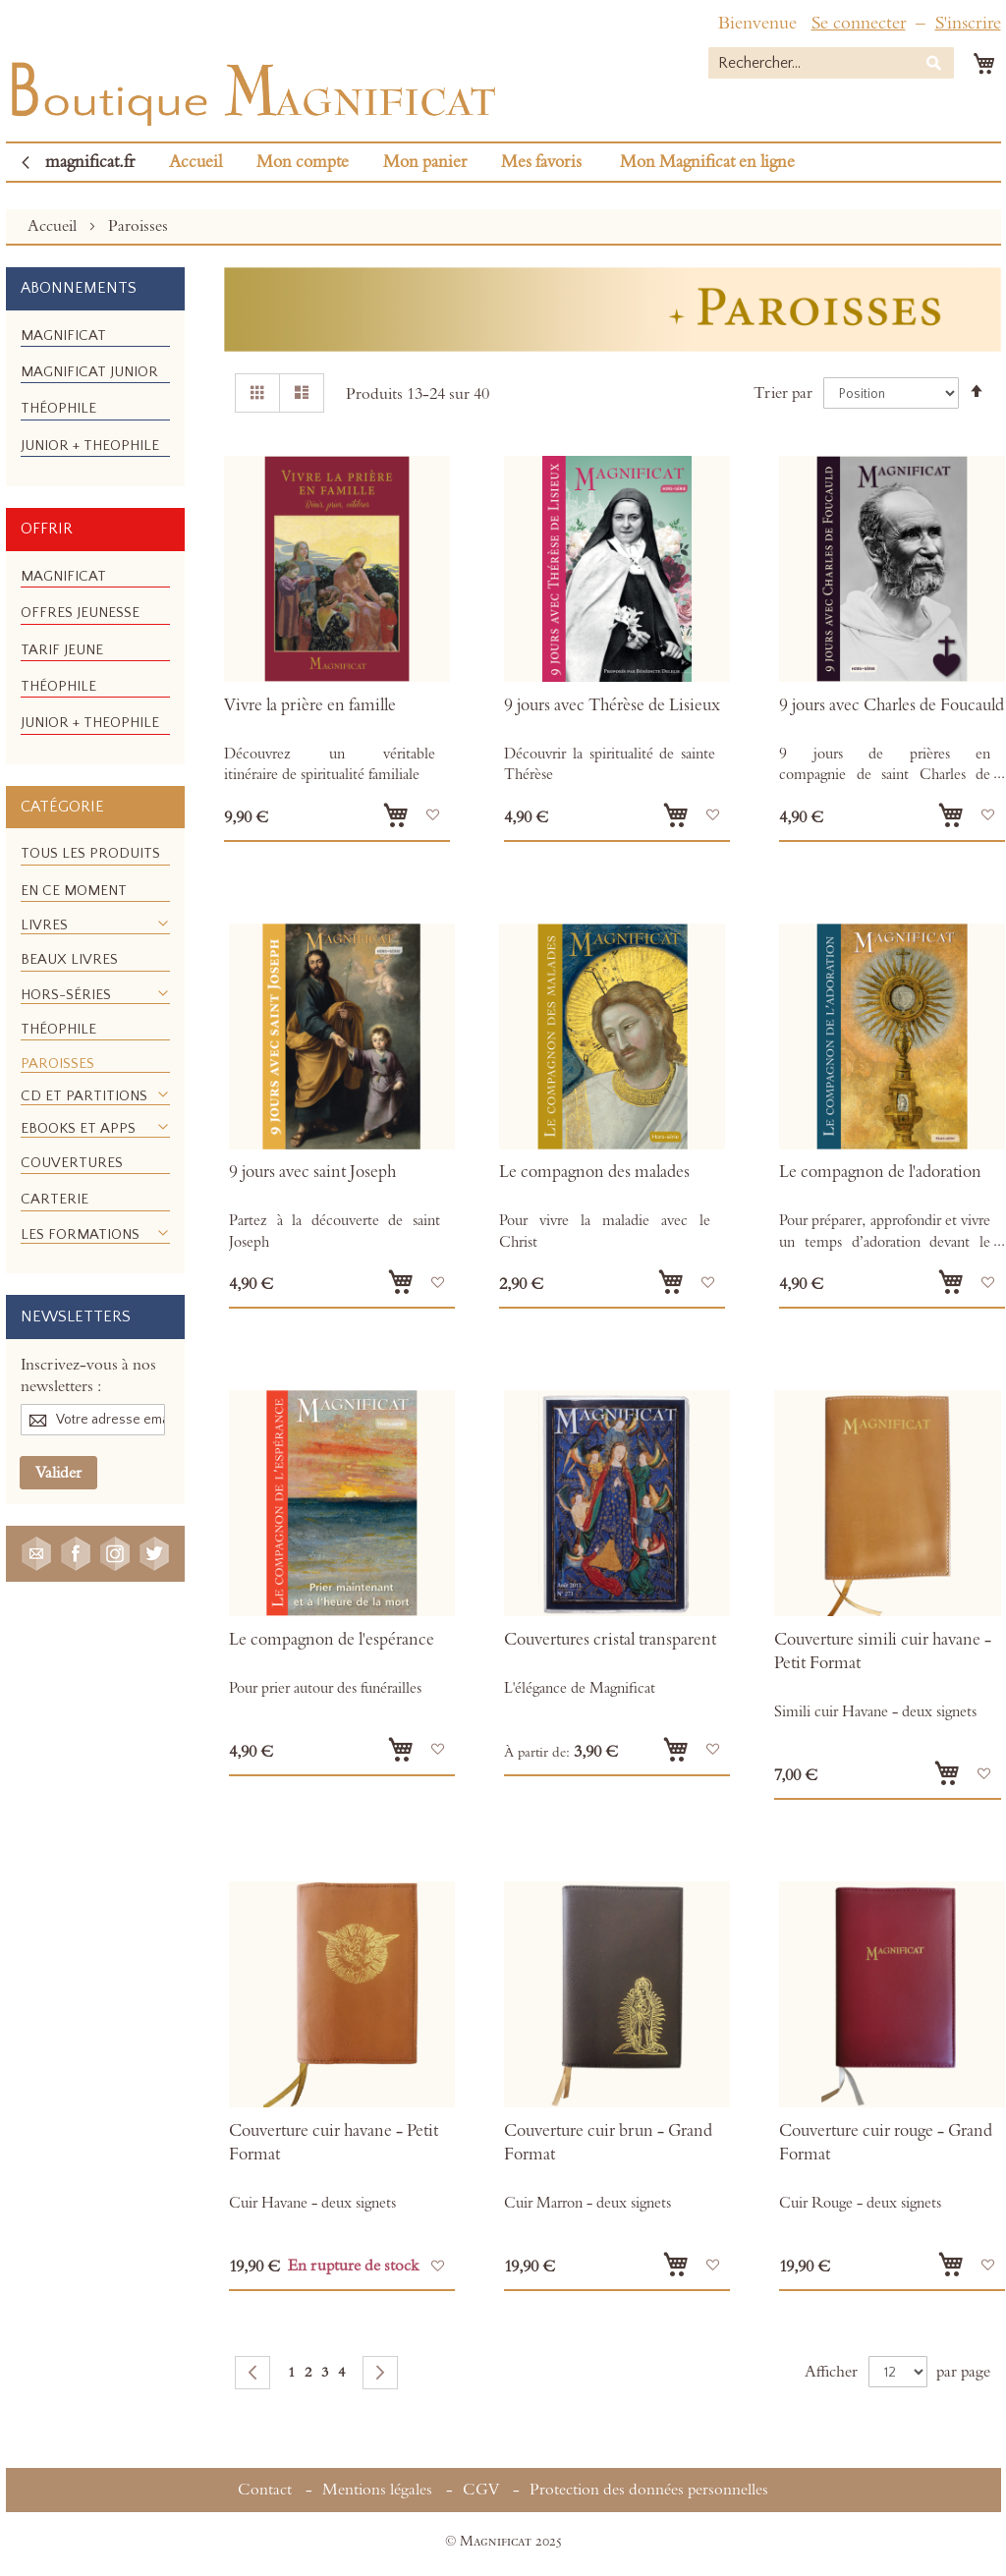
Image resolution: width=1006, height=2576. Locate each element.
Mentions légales (377, 2489)
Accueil (195, 162)
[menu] (95, 398)
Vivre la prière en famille (310, 705)
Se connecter (858, 23)
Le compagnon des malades (594, 1172)
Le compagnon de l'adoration (880, 1172)
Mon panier (425, 162)
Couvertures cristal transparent (610, 1640)
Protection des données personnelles (649, 2489)
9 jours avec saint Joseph (312, 1172)
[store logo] (251, 89)
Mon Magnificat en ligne (707, 162)
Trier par (783, 393)
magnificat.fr (90, 162)
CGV (481, 2489)
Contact (265, 2489)
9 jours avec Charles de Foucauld (891, 705)
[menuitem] (63, 335)
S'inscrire (968, 23)
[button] (433, 815)
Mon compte (302, 162)
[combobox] (831, 63)
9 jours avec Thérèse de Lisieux (612, 705)
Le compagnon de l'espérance (331, 1640)
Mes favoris (541, 162)
